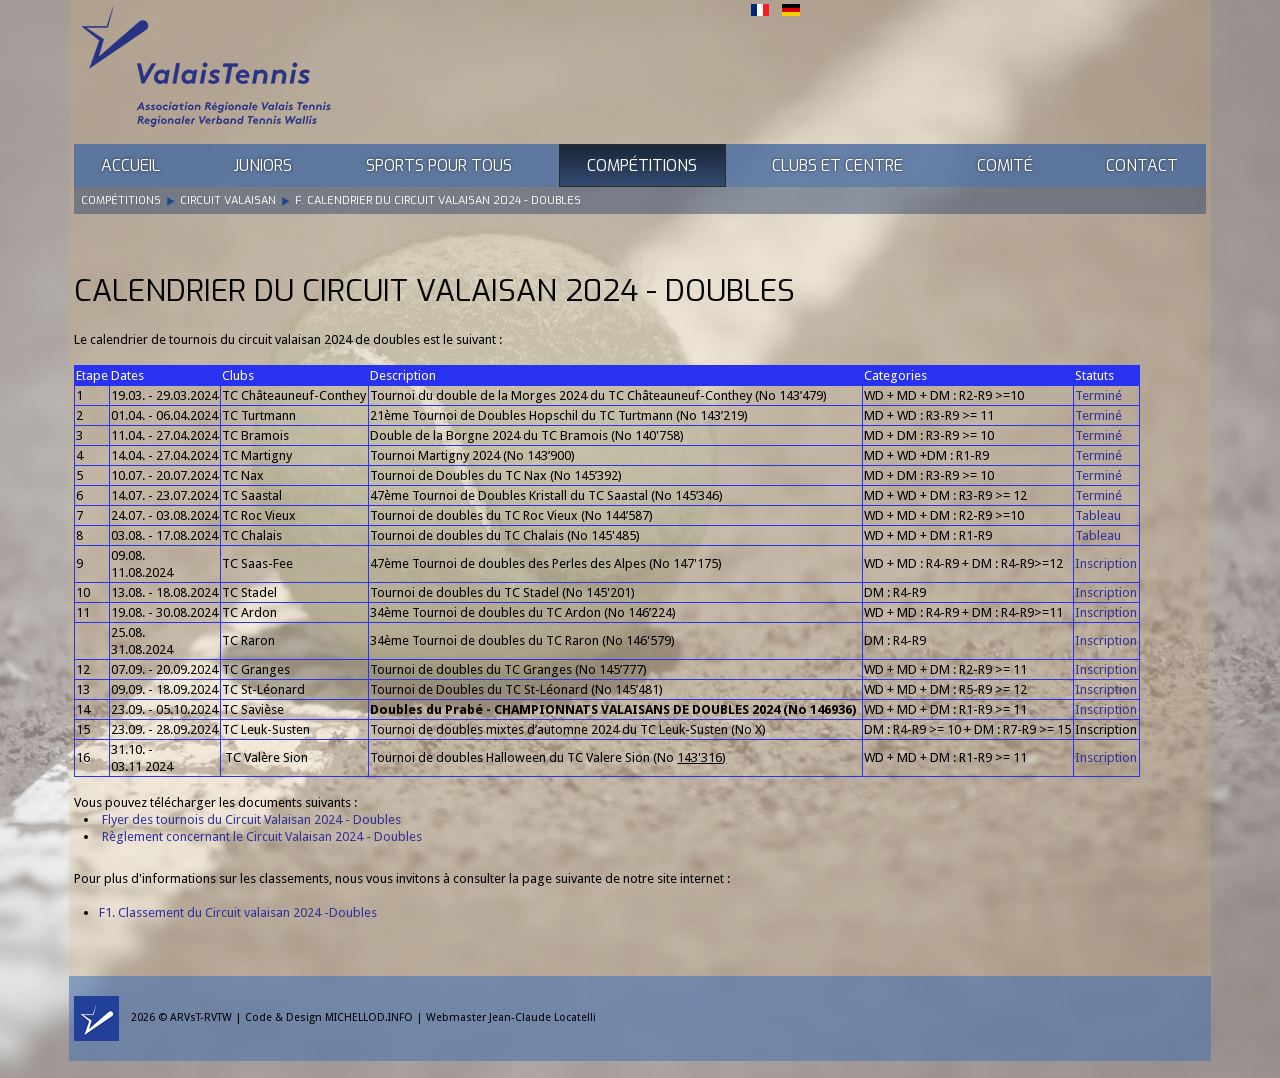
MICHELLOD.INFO (369, 1017)
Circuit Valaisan (228, 200)
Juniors (262, 165)
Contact (1142, 165)
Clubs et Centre (837, 165)
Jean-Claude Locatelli (542, 1017)
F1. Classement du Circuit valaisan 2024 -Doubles (238, 912)
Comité (1005, 165)
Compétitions (642, 165)
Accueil (130, 165)
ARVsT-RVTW (201, 1017)
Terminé (1098, 395)
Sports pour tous (439, 165)
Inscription (1106, 563)
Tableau (1098, 515)
